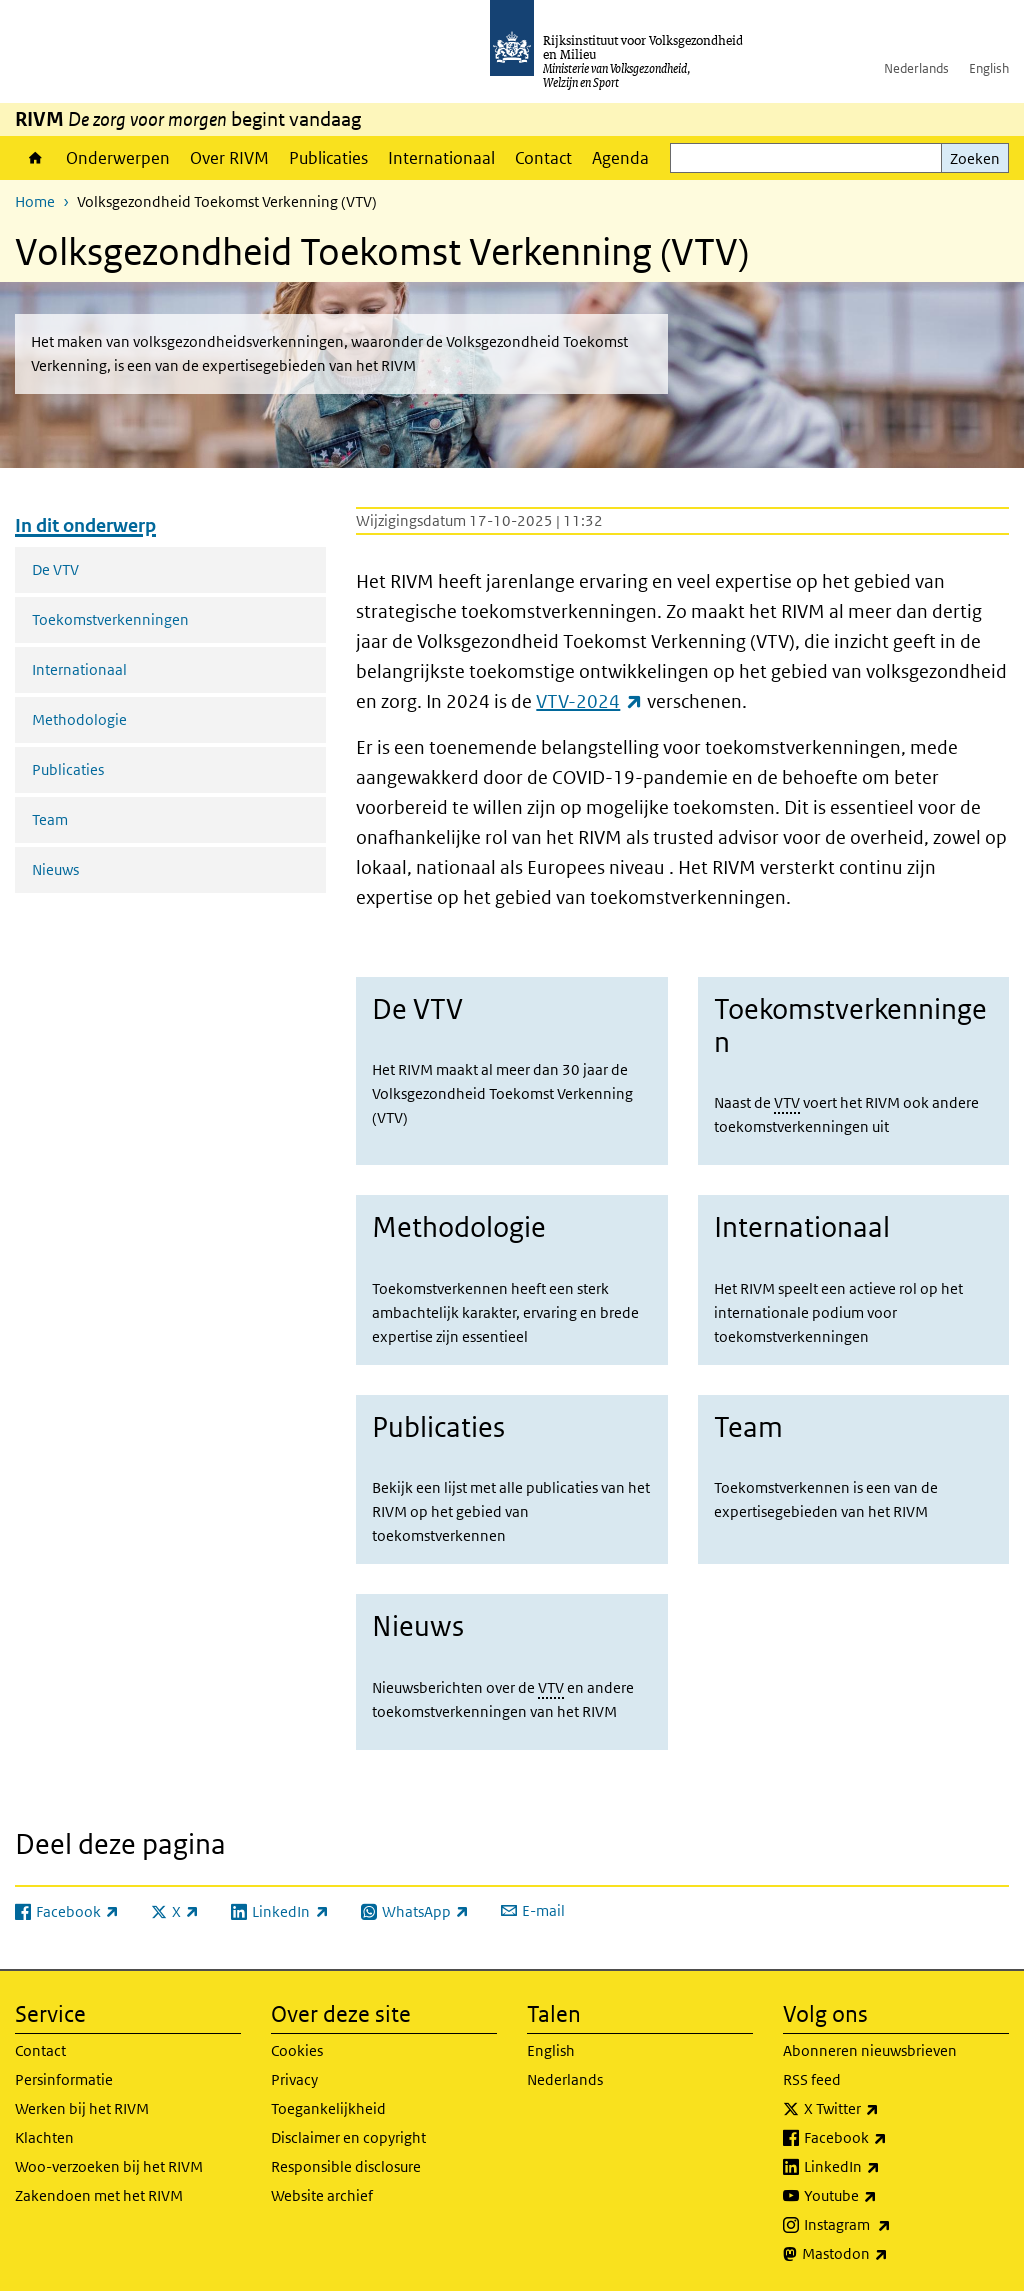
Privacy (294, 2079)
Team (50, 819)
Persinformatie (64, 2079)
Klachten (44, 2137)
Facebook (889, 2138)
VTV (787, 1102)
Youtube (884, 2196)
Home (35, 158)
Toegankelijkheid (328, 2108)
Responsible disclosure (346, 2166)
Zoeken (975, 158)
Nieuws (55, 869)
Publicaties (328, 158)
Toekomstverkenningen (110, 619)
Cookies (297, 2050)
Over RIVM (229, 158)
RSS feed (812, 2079)
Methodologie (79, 719)
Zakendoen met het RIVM (99, 2195)
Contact (543, 158)
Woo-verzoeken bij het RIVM (109, 2166)
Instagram (891, 2225)
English (989, 68)
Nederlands (916, 68)
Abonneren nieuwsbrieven (870, 2050)
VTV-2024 (589, 701)
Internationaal (441, 158)
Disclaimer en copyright (348, 2137)
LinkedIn (886, 2167)
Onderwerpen (118, 158)
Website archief (322, 2195)
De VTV (55, 569)
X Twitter (885, 2109)
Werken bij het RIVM (82, 2108)
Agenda (620, 158)
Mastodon (889, 2254)
